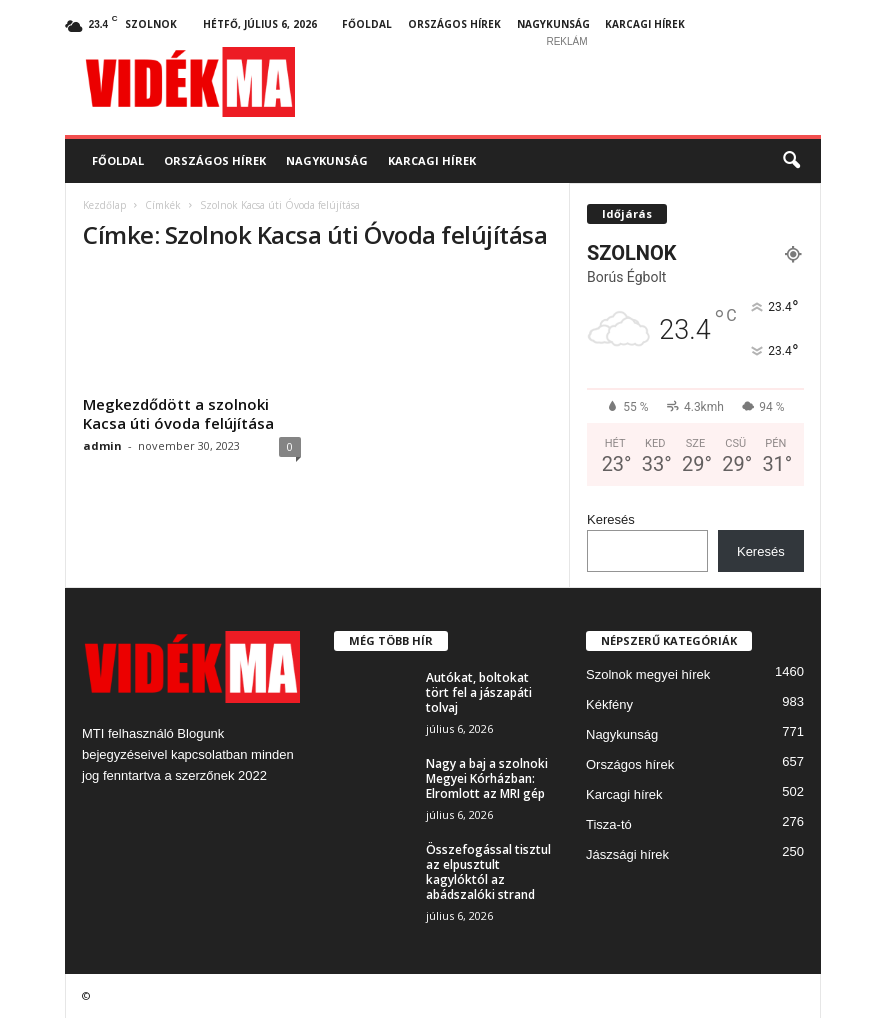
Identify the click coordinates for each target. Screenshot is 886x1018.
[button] (791, 161)
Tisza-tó (609, 824)
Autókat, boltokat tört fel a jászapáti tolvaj (479, 692)
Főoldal (367, 24)
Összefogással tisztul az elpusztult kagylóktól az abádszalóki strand (488, 872)
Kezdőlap (104, 205)
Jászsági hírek (627, 854)
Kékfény (609, 704)
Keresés (611, 519)
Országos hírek (454, 24)
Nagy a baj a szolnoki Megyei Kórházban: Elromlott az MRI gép (487, 778)
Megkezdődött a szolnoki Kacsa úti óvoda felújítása (178, 413)
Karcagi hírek (645, 24)
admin (102, 445)
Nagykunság (553, 24)
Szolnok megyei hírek (648, 674)
